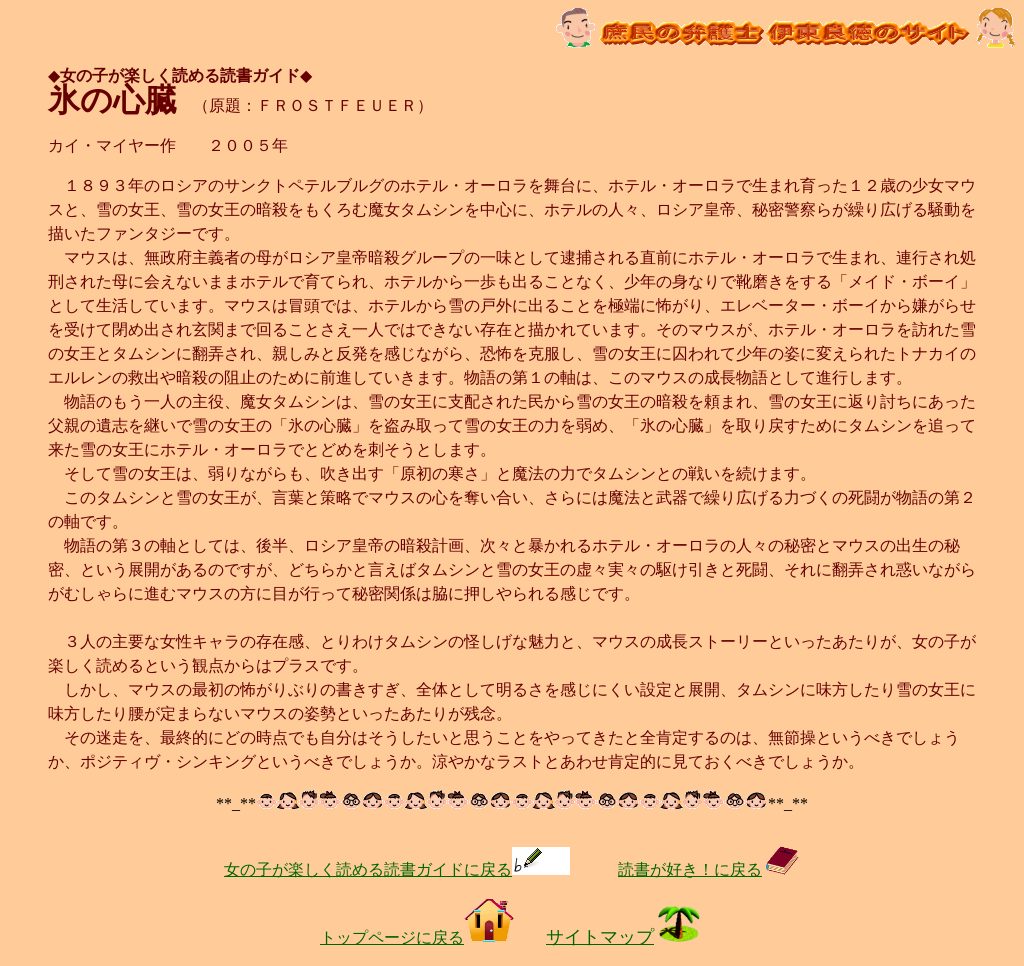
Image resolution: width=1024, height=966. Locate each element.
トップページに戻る (417, 937)
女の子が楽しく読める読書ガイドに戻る (397, 869)
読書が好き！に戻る (709, 869)
